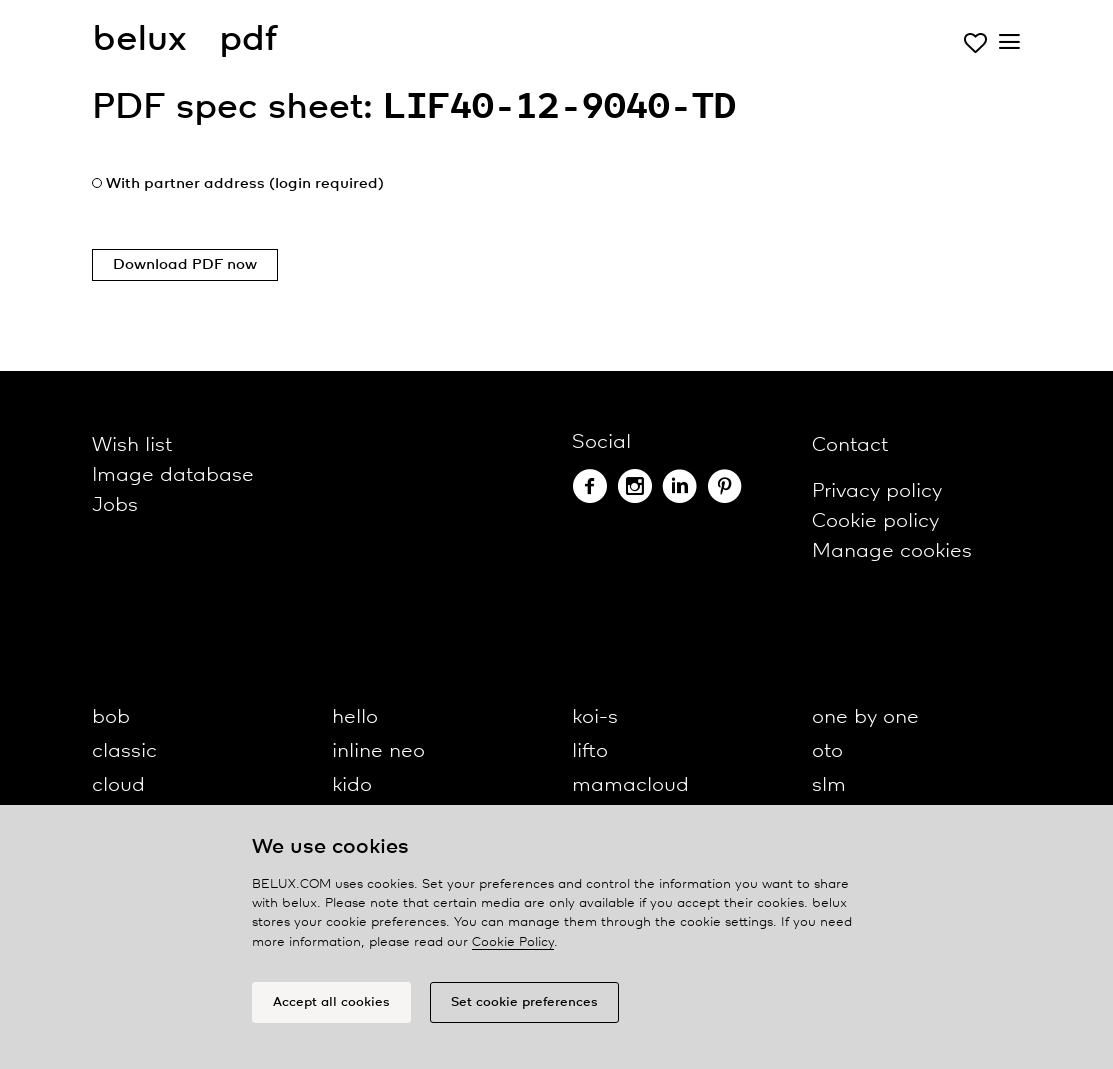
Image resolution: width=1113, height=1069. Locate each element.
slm (829, 785)
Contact (850, 445)
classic (124, 751)
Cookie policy (875, 521)
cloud (118, 785)
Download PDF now (185, 265)
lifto (590, 751)
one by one (865, 717)
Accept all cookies (331, 1002)
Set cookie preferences (524, 1002)
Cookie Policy (513, 942)
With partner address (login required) (245, 184)
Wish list (132, 445)
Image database (173, 475)
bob (111, 717)
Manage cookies (892, 551)
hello (355, 717)
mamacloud (630, 785)
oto (827, 751)
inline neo (378, 751)
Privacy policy (877, 491)
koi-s (595, 717)
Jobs (115, 505)
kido (352, 785)
